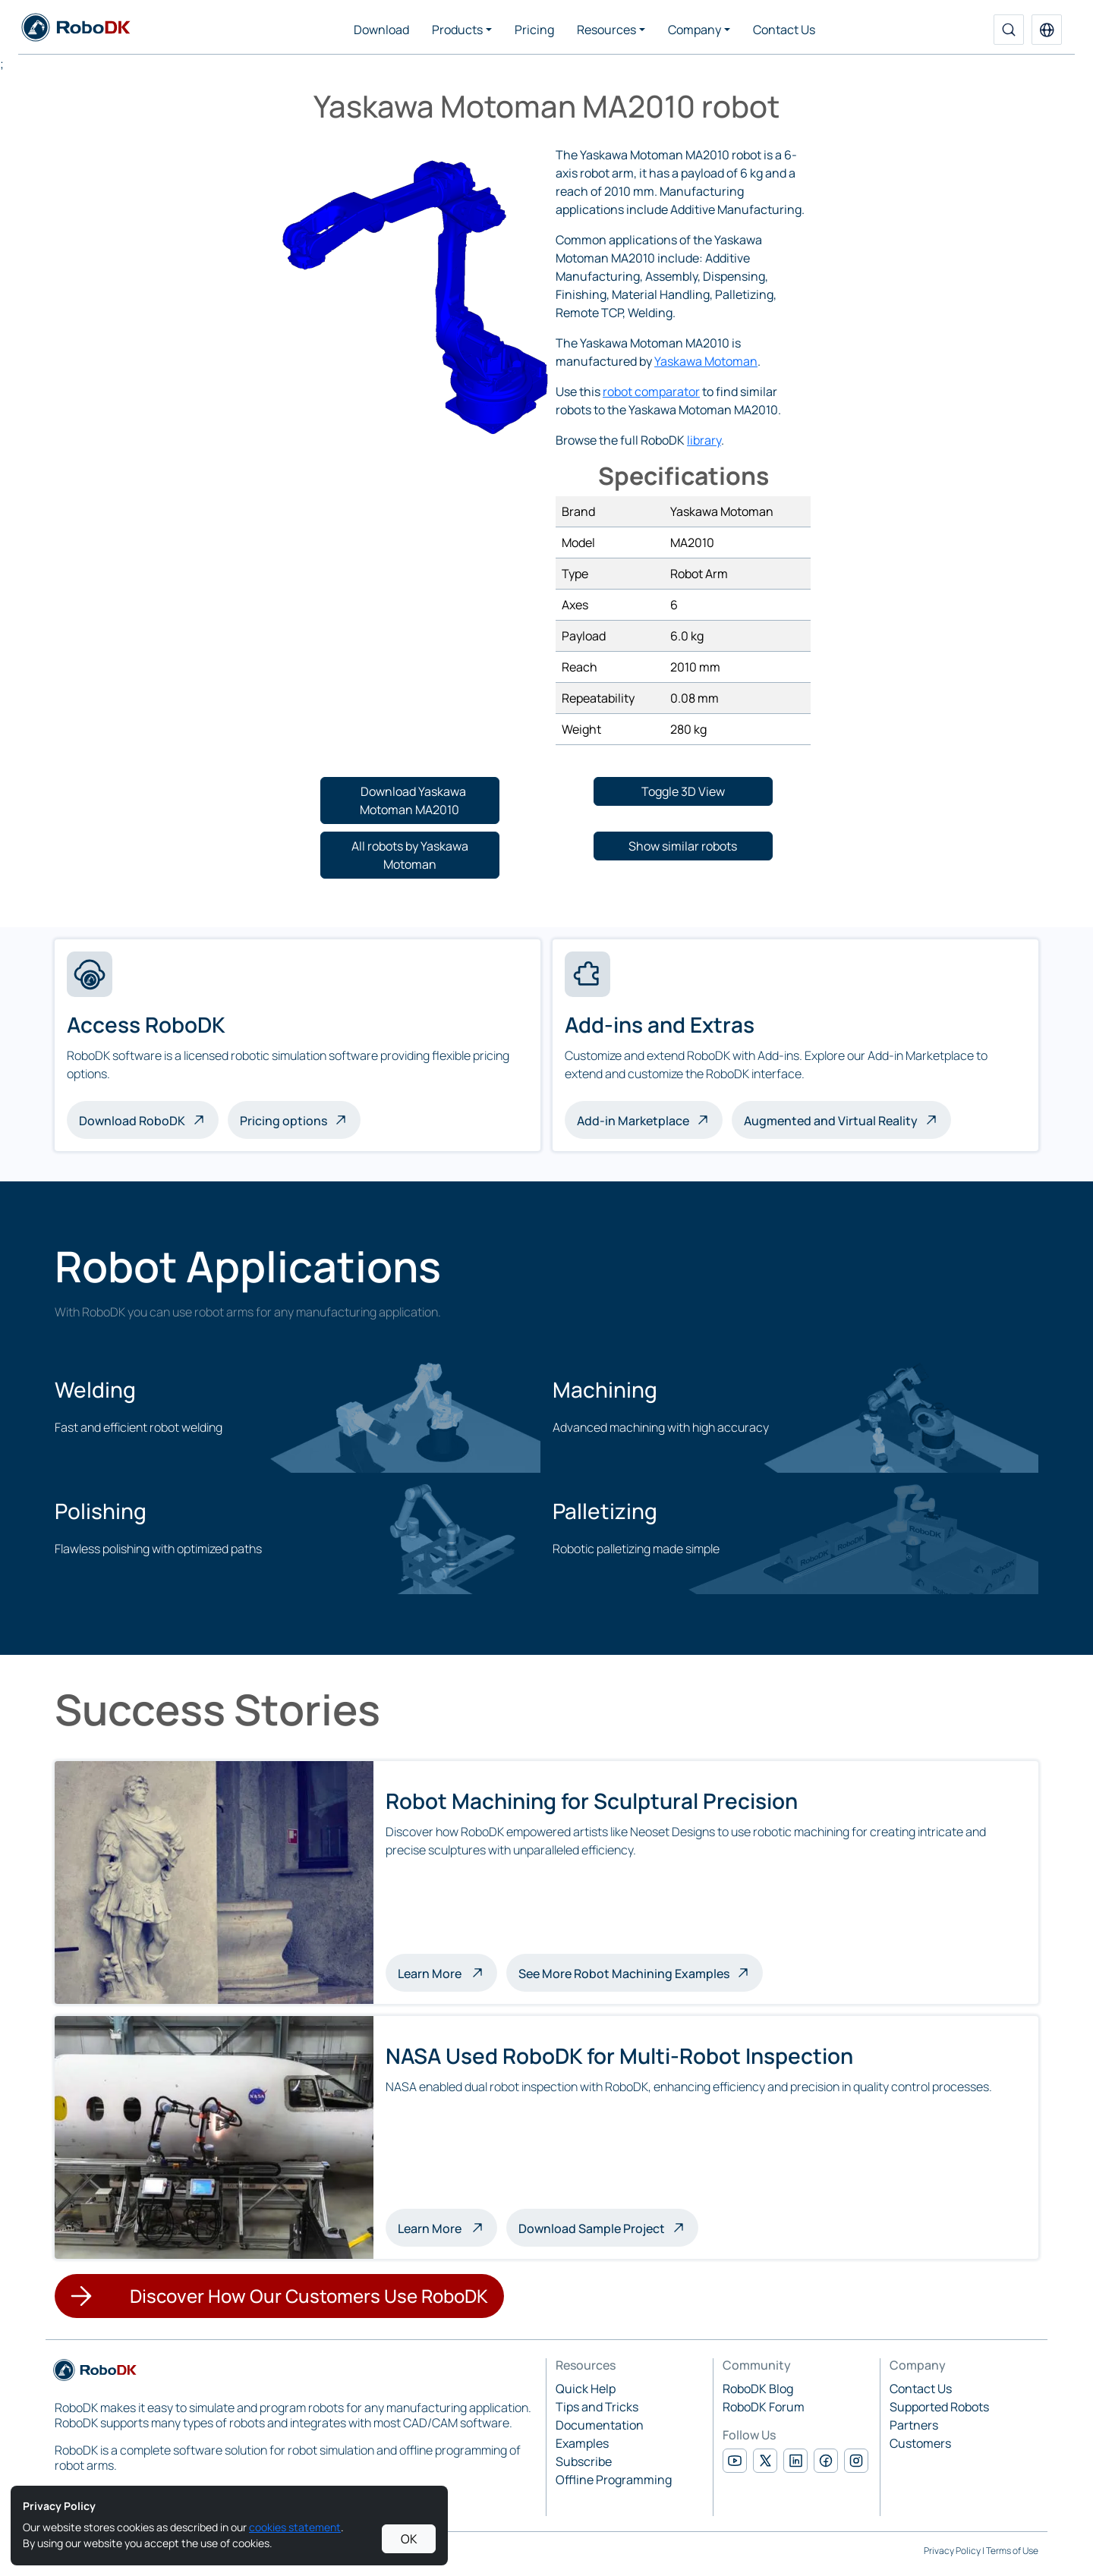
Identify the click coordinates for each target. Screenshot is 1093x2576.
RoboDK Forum (764, 2406)
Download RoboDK (132, 1120)
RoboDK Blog (758, 2388)
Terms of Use (1012, 2550)
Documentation (600, 2425)
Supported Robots (939, 2406)
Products (457, 29)
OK (409, 2538)
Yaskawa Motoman (706, 361)
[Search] (1009, 29)
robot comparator (651, 391)
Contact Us (784, 29)
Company (694, 29)
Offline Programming (614, 2479)
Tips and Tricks (597, 2406)
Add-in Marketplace (633, 1120)
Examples (582, 2443)
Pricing (534, 29)
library (704, 440)
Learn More (447, 1972)
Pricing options (283, 1120)
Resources (606, 29)
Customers (920, 2443)
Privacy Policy (952, 2550)
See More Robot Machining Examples (623, 1973)
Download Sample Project (591, 2228)
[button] (1047, 29)
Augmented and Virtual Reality (831, 1120)
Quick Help (586, 2388)
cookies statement (295, 2527)
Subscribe (584, 2461)
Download (381, 29)
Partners (914, 2425)
